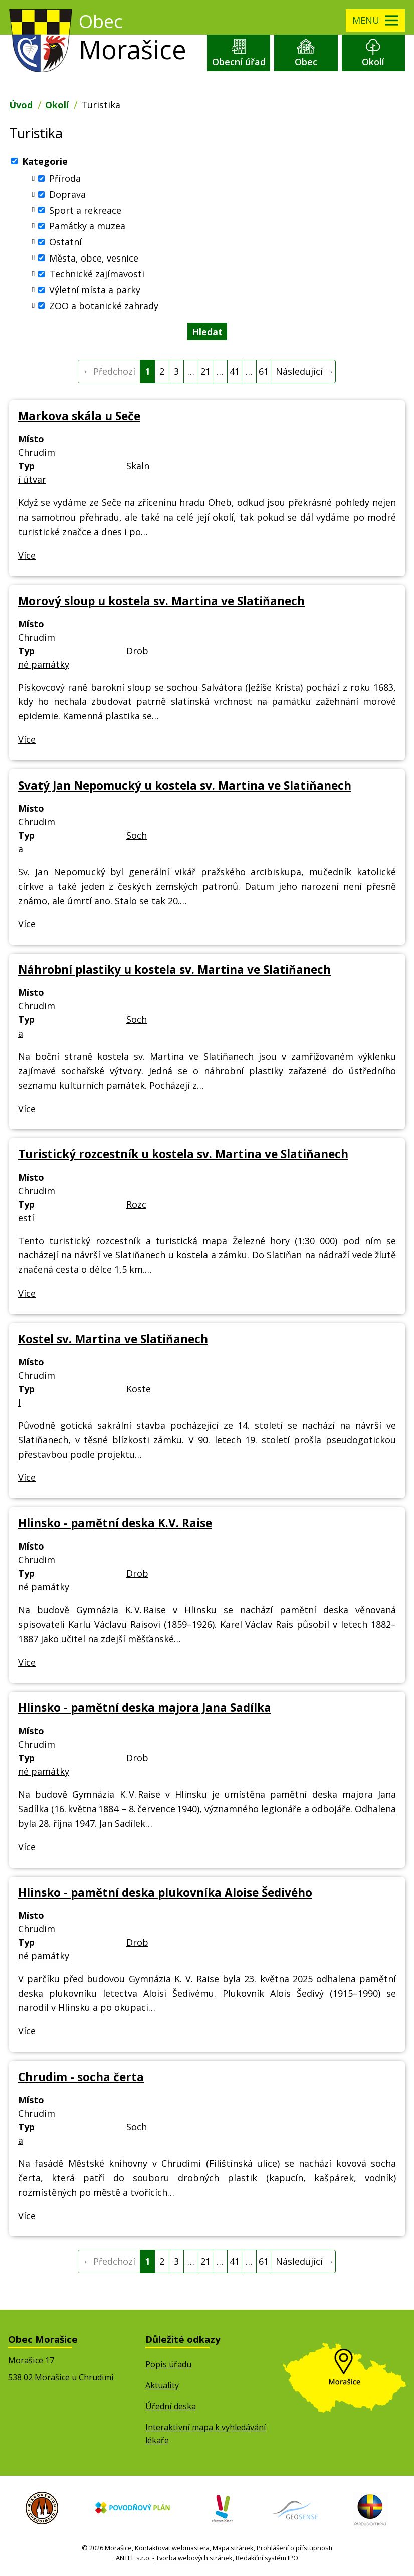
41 (235, 371)
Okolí (373, 62)
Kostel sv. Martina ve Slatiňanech (113, 1339)
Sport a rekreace (85, 210)
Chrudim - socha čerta (81, 2077)
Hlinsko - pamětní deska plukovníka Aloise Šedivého (165, 1892)
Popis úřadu (168, 2364)
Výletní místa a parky (94, 290)
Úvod (21, 105)
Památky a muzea (87, 226)
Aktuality (162, 2385)
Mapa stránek (233, 2547)
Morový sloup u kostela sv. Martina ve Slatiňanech (161, 601)
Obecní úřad (239, 62)
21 (205, 371)
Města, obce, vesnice (93, 257)
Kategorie (45, 161)
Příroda (65, 178)
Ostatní (65, 242)
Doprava (67, 194)
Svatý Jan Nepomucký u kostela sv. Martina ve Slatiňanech (184, 785)
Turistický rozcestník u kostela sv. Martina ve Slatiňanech (183, 1154)
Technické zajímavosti (96, 274)
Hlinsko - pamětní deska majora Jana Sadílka (144, 1707)
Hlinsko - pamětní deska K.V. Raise (115, 1523)
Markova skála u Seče (79, 416)
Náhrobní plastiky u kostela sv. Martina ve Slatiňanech (174, 969)
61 (264, 371)
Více (27, 555)
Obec (306, 62)
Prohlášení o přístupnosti (294, 2547)
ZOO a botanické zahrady (103, 305)
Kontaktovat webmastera (172, 2547)
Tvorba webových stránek (194, 2557)
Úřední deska (170, 2406)
